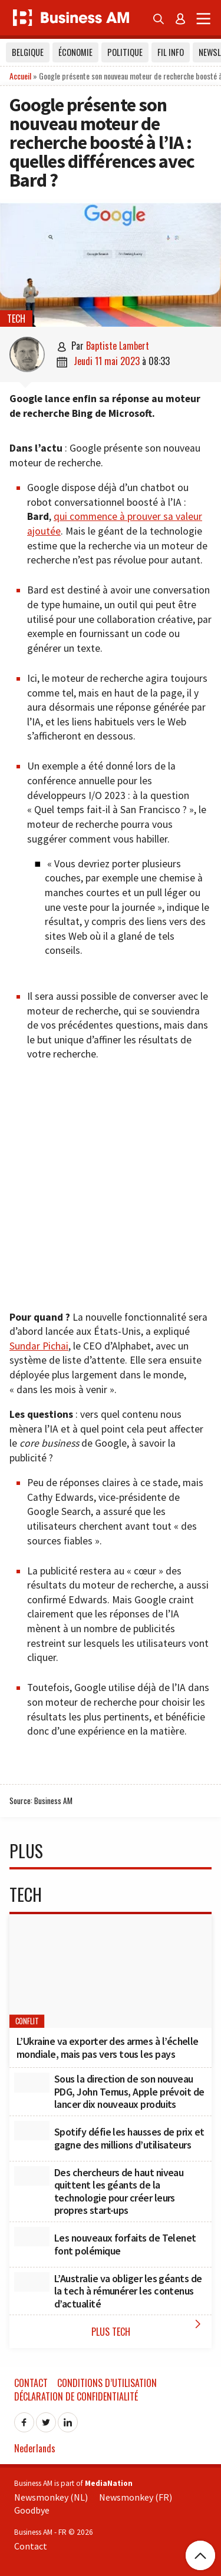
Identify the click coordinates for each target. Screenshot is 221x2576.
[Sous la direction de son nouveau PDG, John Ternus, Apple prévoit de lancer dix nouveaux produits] (32, 2083)
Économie (75, 52)
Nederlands (34, 2448)
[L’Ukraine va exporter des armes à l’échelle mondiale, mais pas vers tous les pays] (110, 1971)
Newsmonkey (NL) (51, 2497)
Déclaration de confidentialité (76, 2396)
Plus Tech (148, 2328)
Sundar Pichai (38, 1346)
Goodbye (32, 2510)
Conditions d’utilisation (107, 2383)
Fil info (170, 52)
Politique (125, 52)
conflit (27, 2021)
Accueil (20, 75)
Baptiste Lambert (117, 346)
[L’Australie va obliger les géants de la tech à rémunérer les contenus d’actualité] (32, 2282)
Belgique (28, 52)
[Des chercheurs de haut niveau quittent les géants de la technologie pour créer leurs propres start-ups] (32, 2176)
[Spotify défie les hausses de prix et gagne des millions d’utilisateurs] (32, 2131)
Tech (16, 318)
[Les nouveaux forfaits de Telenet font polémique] (32, 2237)
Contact (31, 2383)
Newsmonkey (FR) (135, 2497)
